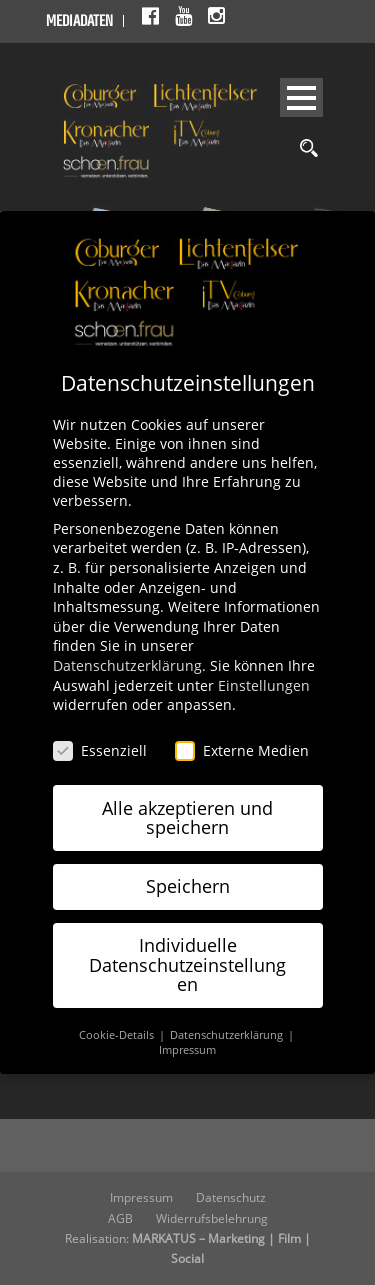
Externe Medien (242, 750)
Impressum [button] (187, 1050)
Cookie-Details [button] (118, 1035)
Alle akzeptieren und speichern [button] (187, 818)
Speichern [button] (188, 886)
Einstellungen (264, 685)
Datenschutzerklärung (127, 665)
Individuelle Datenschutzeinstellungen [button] (187, 964)
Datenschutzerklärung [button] (228, 1035)
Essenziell (100, 750)
